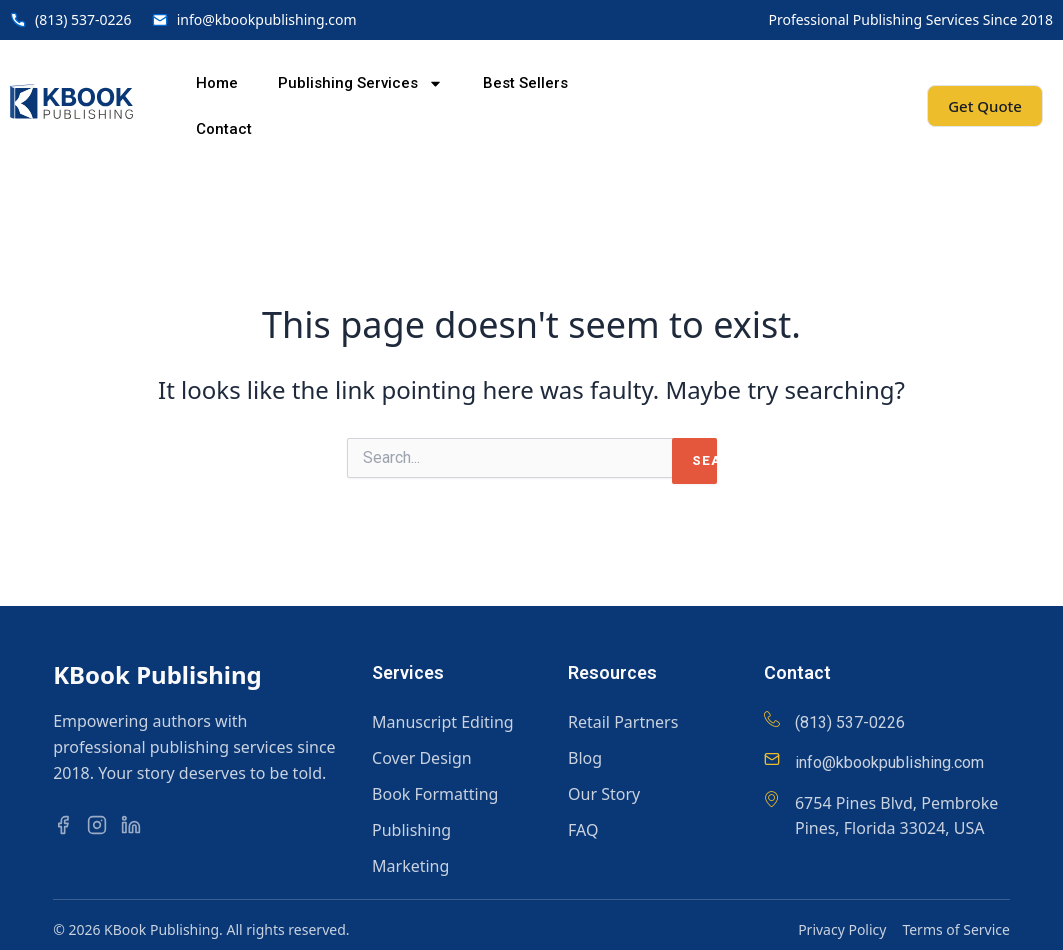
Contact (224, 129)
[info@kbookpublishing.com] (772, 759)
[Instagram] (102, 825)
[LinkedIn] (136, 825)
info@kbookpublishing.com (889, 762)
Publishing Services (360, 83)
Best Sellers (525, 83)
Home (217, 83)
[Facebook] (68, 825)
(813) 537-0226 (850, 722)
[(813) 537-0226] (772, 719)
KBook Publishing (157, 674)
